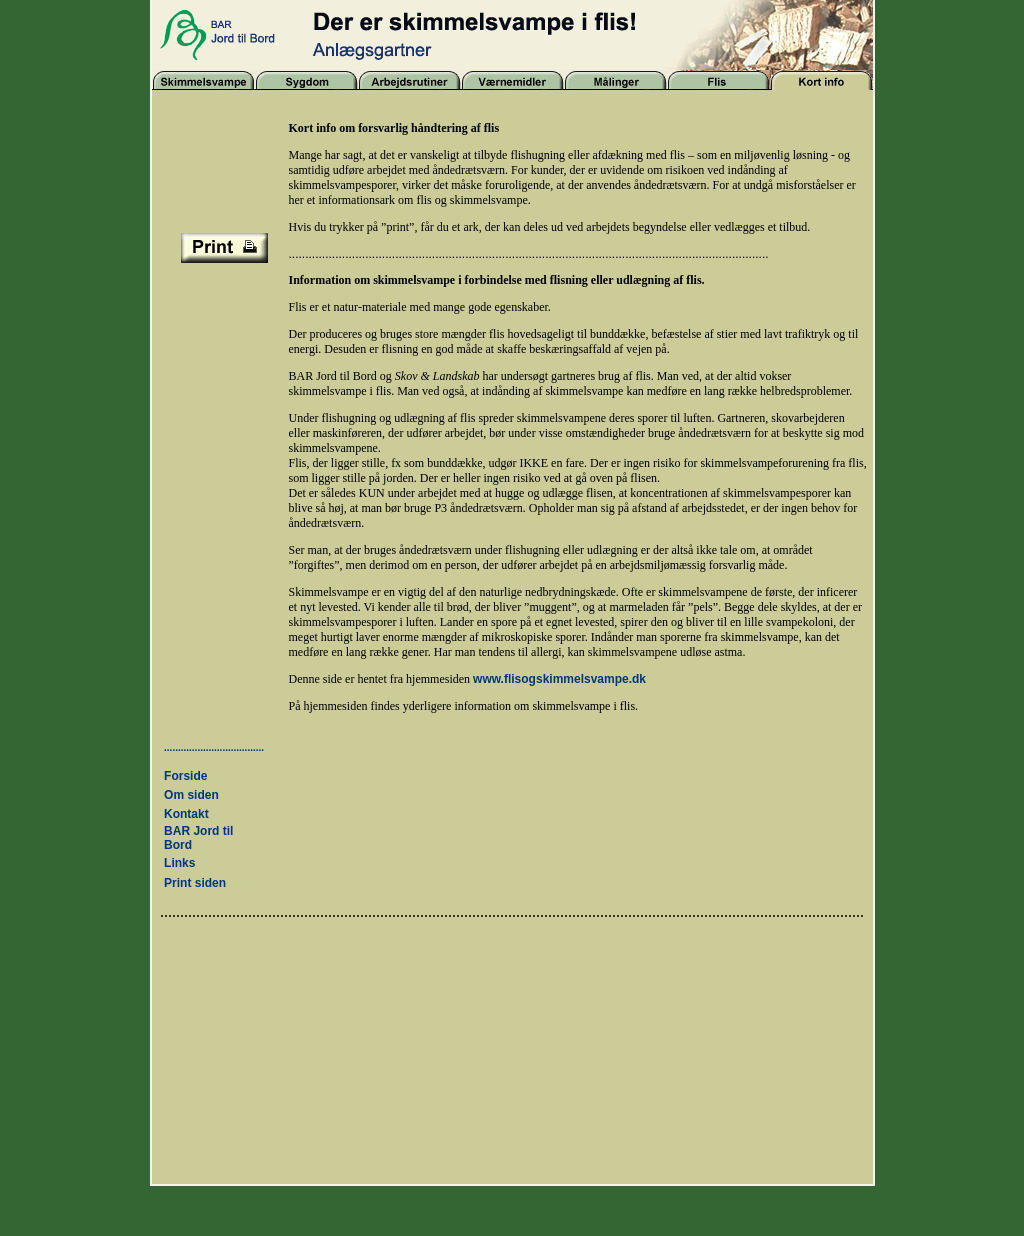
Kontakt (186, 814)
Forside (185, 776)
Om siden (191, 795)
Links (179, 863)
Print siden (195, 883)
